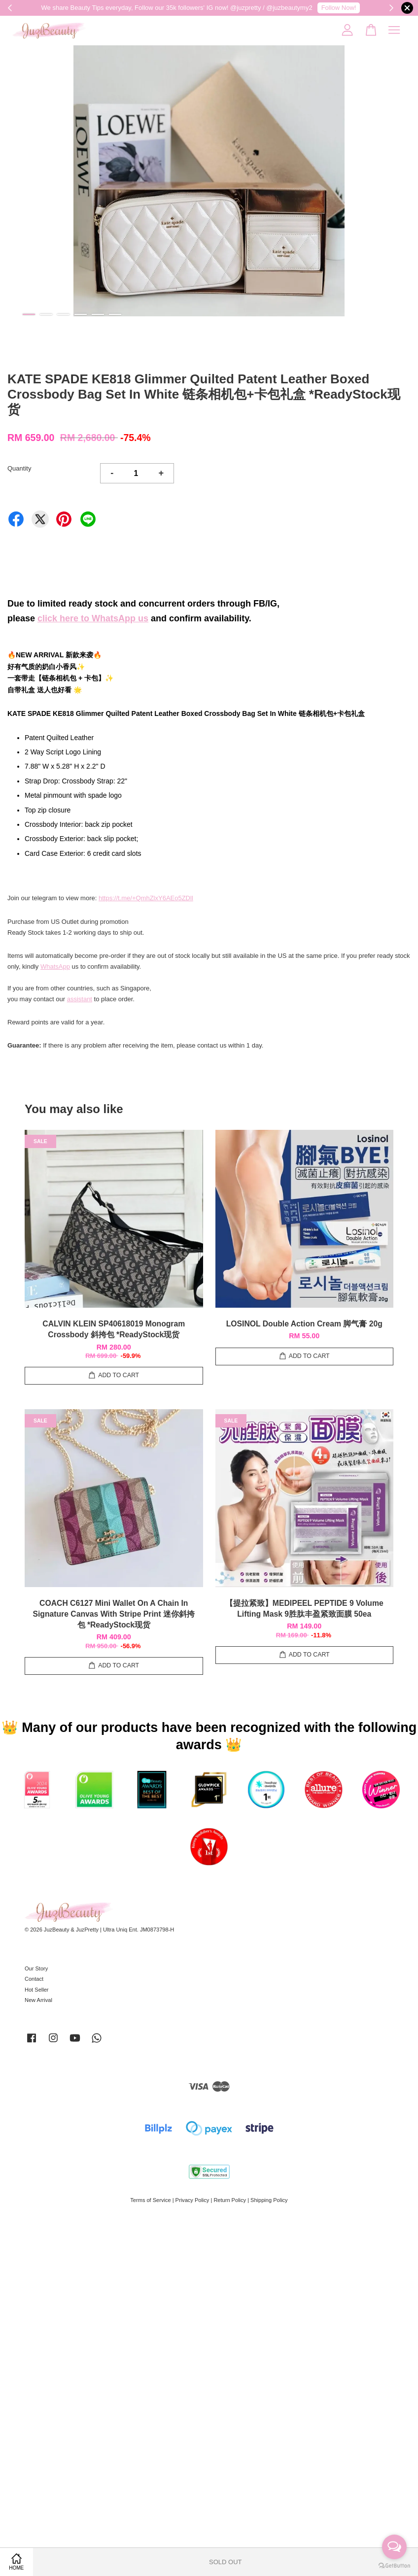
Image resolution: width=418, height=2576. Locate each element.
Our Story (36, 1968)
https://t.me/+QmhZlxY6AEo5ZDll (146, 898)
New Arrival (38, 2000)
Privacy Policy (192, 2200)
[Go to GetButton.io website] (394, 2566)
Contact (34, 1979)
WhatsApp (55, 966)
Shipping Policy (269, 2200)
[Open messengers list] (394, 2547)
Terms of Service (150, 2200)
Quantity (19, 468)
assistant (79, 999)
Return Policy (229, 2200)
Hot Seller (37, 1990)
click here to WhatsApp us (92, 618)
